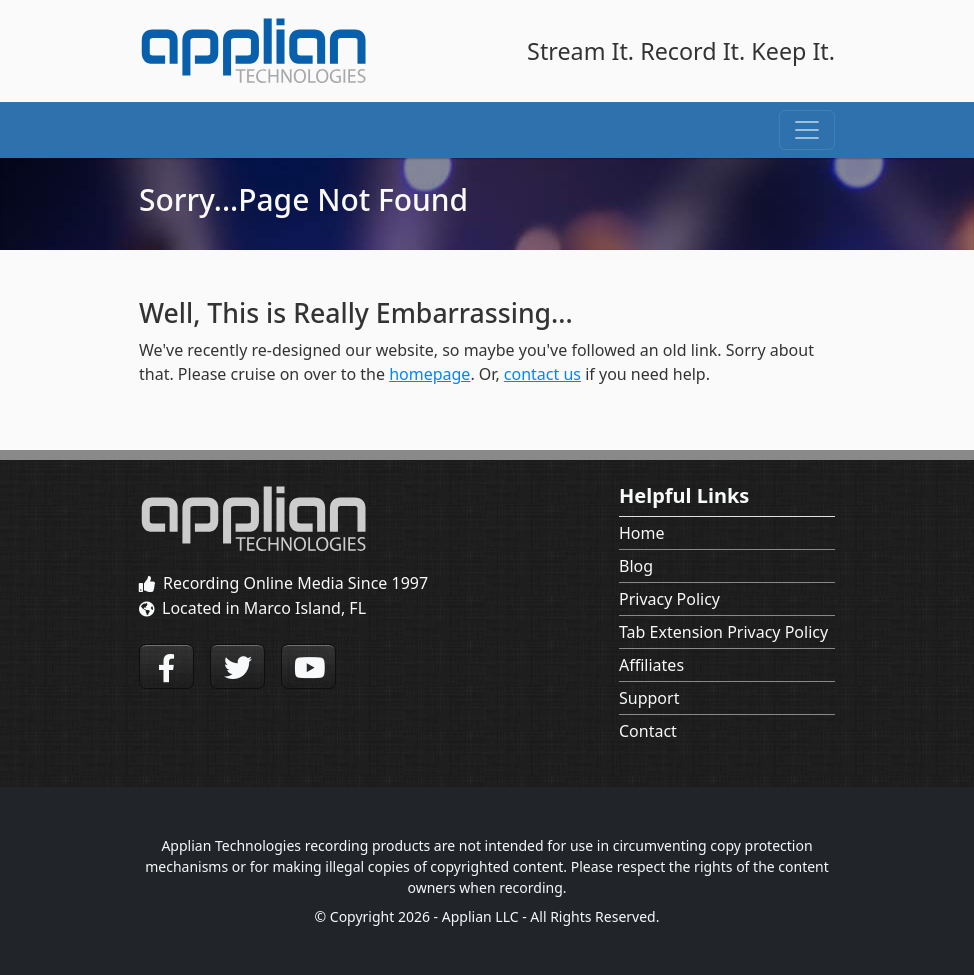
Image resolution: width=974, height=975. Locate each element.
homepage (429, 374)
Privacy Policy (669, 599)
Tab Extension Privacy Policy (723, 632)
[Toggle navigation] (807, 130)
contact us (542, 374)
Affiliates (651, 665)
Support (649, 698)
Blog (636, 566)
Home (642, 533)
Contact (648, 731)
